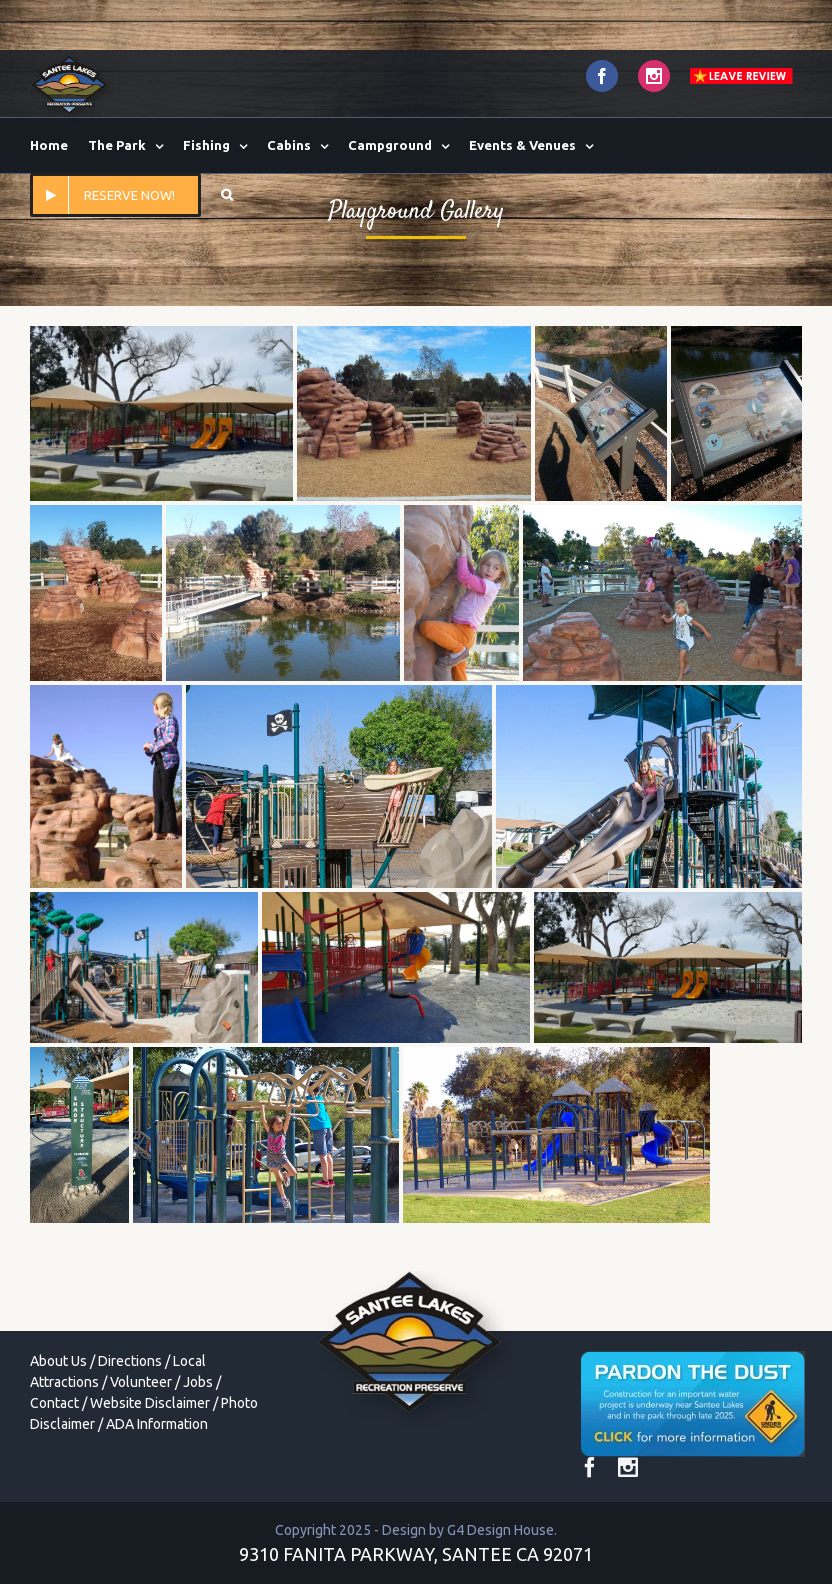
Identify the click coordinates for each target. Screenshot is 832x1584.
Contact (54, 1403)
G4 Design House (500, 1530)
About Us (58, 1361)
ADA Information (157, 1424)
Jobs (198, 1382)
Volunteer (141, 1382)
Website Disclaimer (150, 1403)
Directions (130, 1361)
